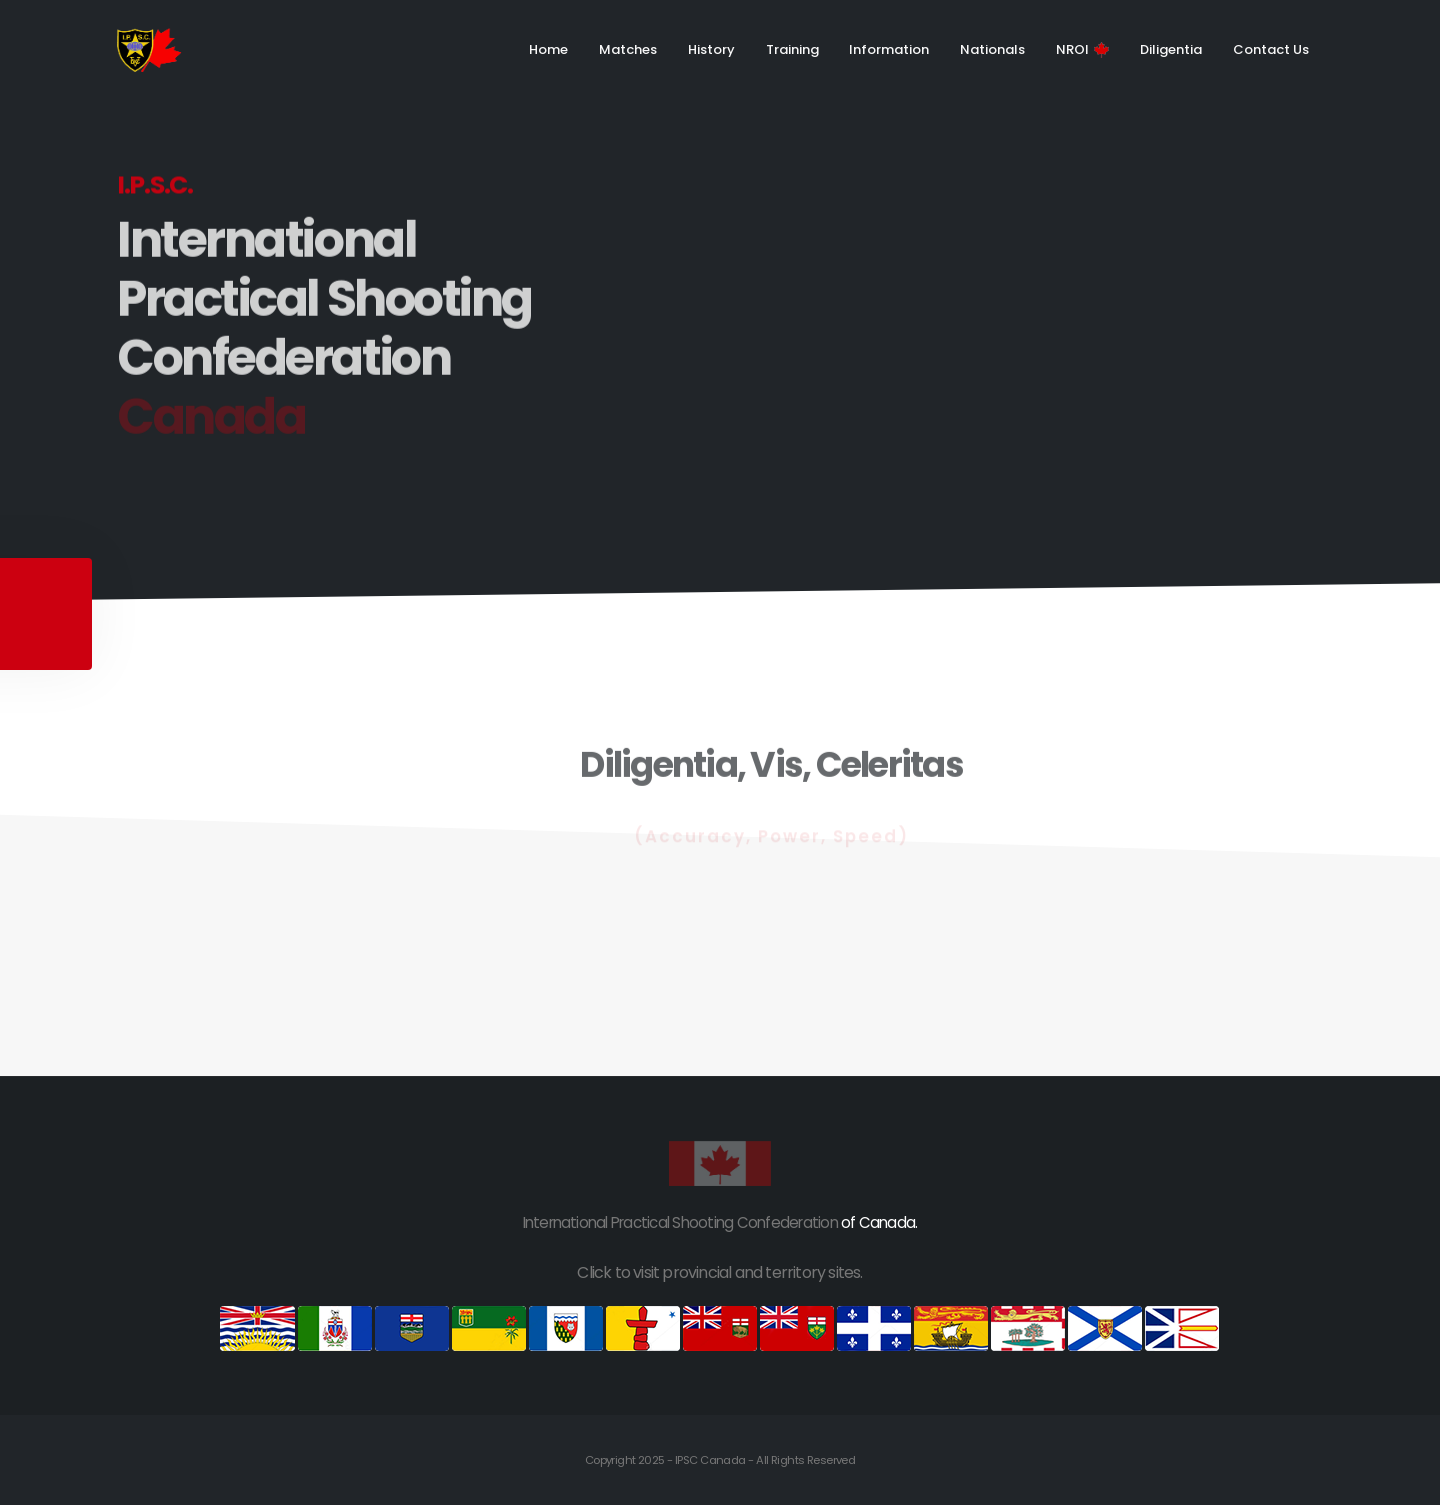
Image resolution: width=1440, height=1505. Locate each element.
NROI (1082, 49)
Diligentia (1171, 49)
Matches (628, 49)
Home (548, 49)
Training (792, 49)
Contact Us (1271, 49)
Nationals (992, 49)
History (711, 49)
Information (889, 49)
